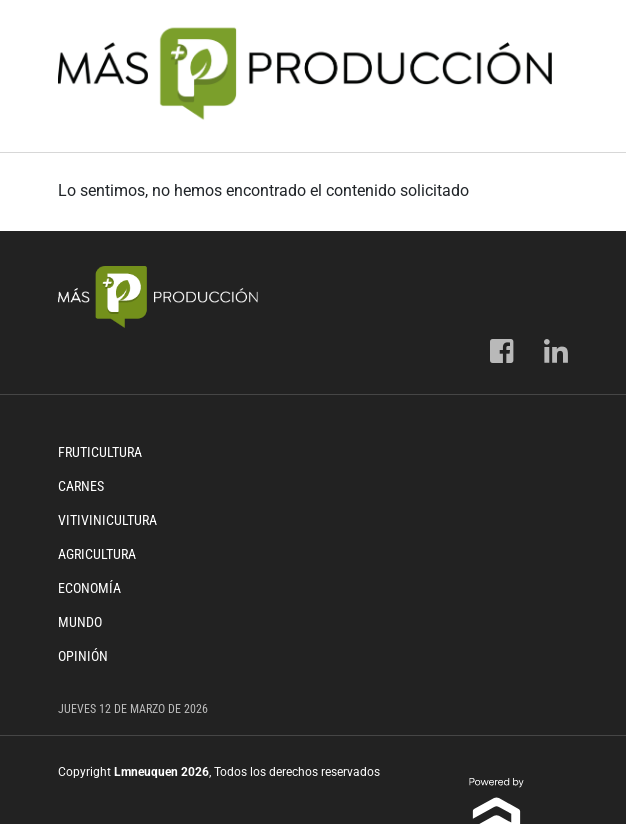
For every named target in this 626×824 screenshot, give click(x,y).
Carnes (81, 486)
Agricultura (97, 554)
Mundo (80, 622)
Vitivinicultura (107, 520)
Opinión (83, 656)
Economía (89, 588)
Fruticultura (100, 452)
